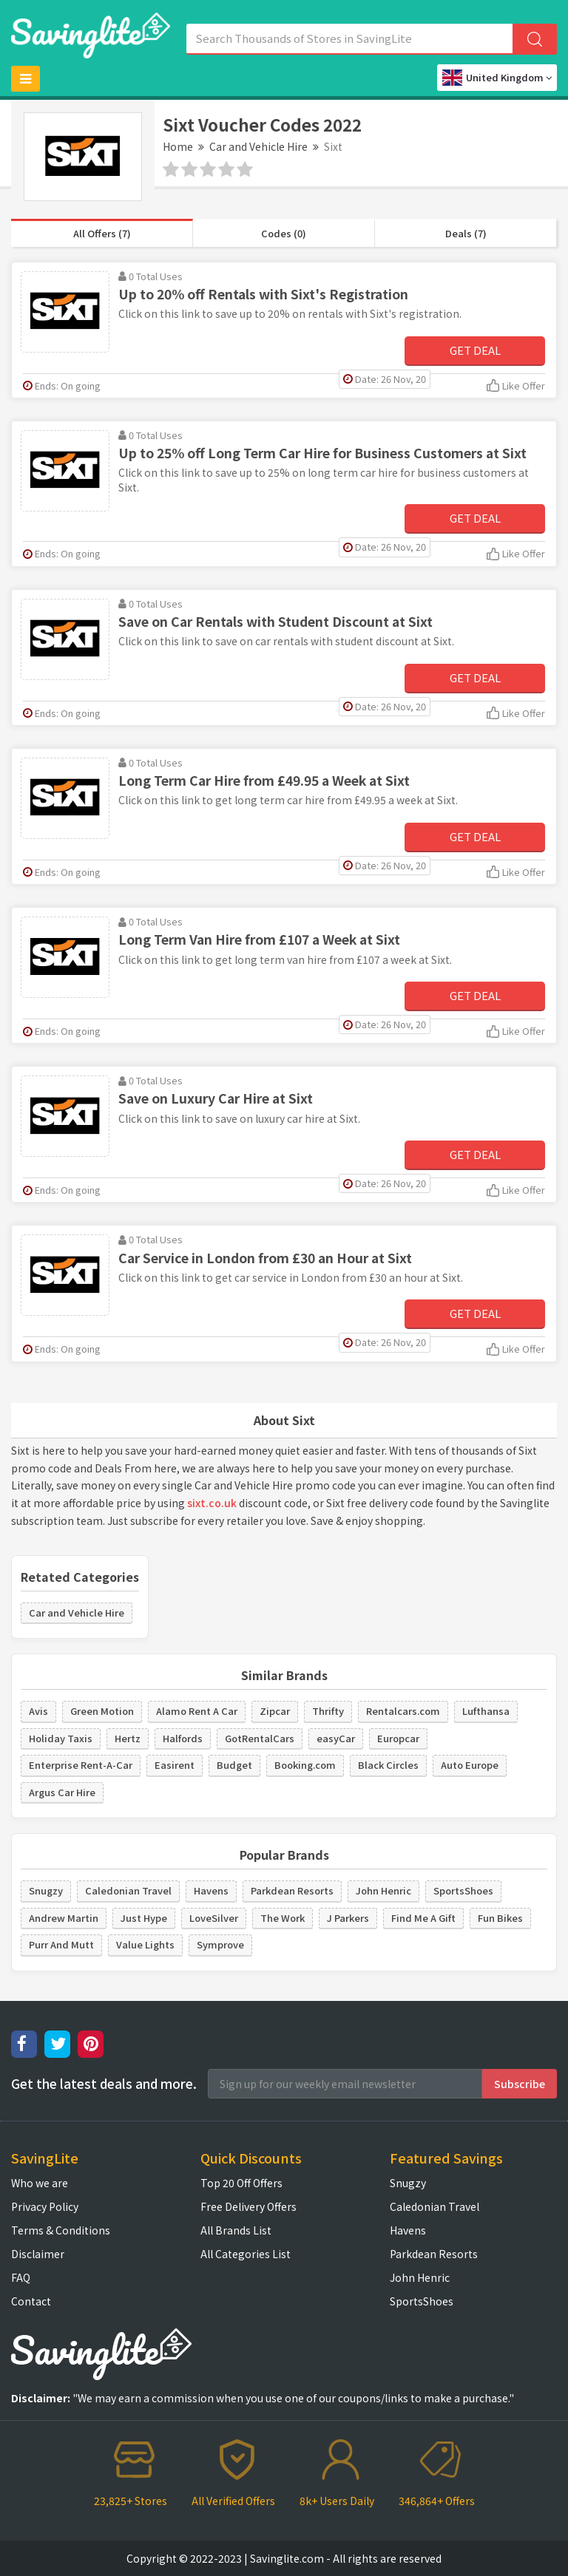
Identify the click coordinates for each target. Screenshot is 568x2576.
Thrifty (328, 1711)
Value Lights (145, 1944)
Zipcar (275, 1711)
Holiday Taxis (60, 1738)
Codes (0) (283, 233)
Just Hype (144, 1918)
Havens (211, 1890)
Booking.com (305, 1765)
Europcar (398, 1738)
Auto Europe (469, 1765)
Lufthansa (486, 1711)
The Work (282, 1918)
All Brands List (235, 2230)
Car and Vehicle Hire (258, 146)
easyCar (336, 1738)
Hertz (128, 1738)
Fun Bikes (500, 1918)
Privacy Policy (44, 2206)
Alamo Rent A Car (196, 1711)
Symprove (220, 1944)
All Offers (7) (102, 233)
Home (178, 146)
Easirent (175, 1765)
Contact (31, 2301)
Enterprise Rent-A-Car (80, 1765)
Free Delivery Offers (248, 2206)
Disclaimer (37, 2253)
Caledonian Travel (128, 1890)
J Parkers (348, 1918)
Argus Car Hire (62, 1792)
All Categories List (245, 2253)
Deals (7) (466, 233)
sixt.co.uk (212, 1502)
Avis (38, 1711)
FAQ (20, 2277)
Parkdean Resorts (292, 1890)
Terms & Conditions (60, 2230)
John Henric (383, 1890)
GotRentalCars (259, 1738)
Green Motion (102, 1711)
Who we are (39, 2182)
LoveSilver (213, 1918)
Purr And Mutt (61, 1944)
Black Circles (388, 1765)
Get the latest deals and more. (104, 2084)
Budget (234, 1765)
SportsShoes (463, 1890)
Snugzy (46, 1890)
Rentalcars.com (403, 1711)
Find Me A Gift (423, 1918)
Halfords (183, 1738)
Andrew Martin (63, 1918)
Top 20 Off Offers (241, 2182)
